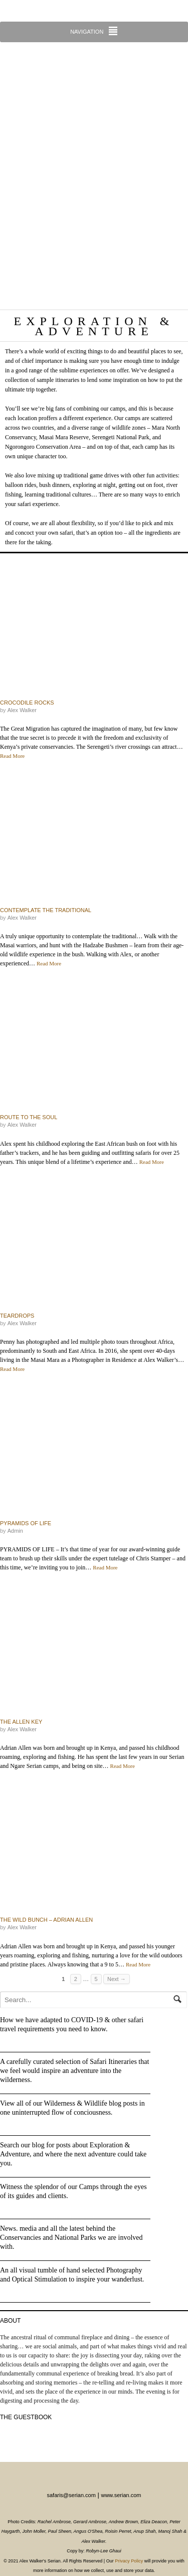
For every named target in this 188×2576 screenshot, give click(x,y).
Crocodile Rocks (27, 703)
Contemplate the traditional (45, 910)
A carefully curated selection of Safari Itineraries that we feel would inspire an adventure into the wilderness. (74, 2071)
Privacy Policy (129, 2560)
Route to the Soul (28, 1117)
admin (15, 1531)
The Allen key (21, 1722)
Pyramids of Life (25, 1523)
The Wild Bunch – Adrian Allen (46, 1920)
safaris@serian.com (71, 2495)
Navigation (86, 32)
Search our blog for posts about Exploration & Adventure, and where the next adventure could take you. (73, 2154)
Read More (12, 756)
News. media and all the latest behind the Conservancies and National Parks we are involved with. (71, 2237)
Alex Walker (22, 710)
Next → (116, 1979)
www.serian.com (121, 2495)
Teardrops (17, 1316)
